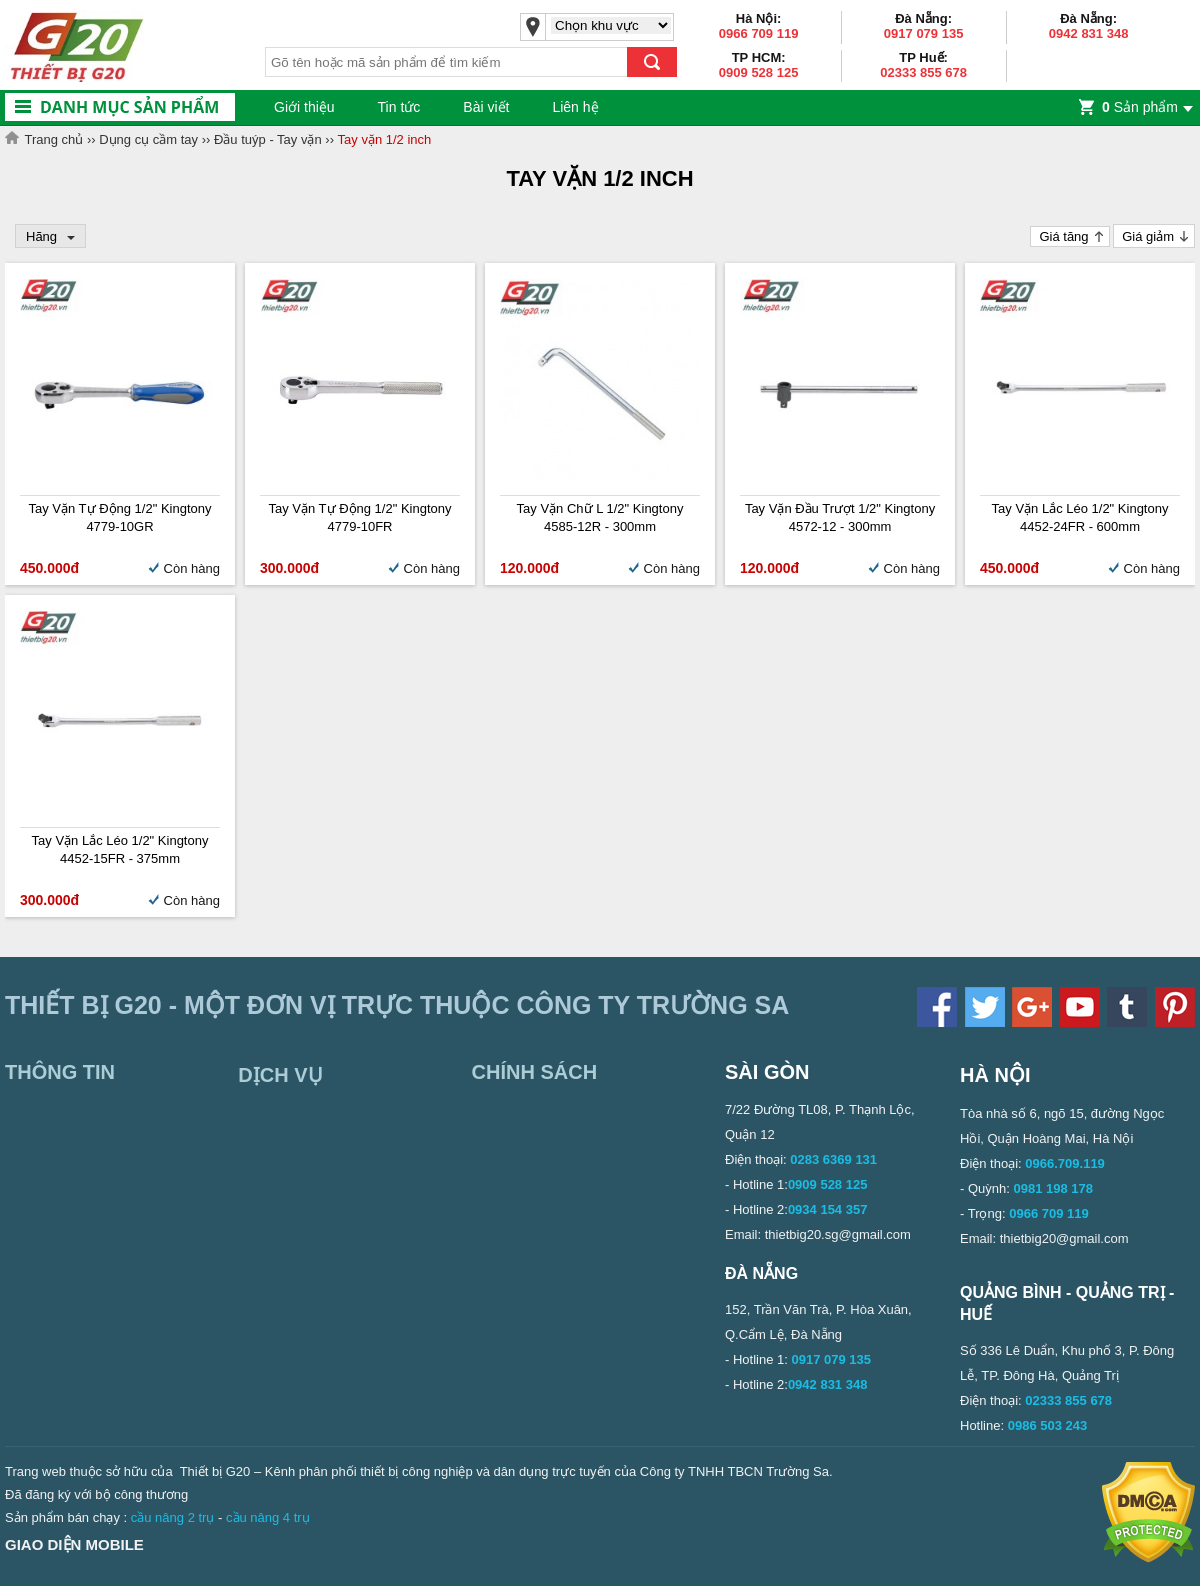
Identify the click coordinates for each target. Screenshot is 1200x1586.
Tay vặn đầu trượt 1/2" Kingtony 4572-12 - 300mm (840, 517)
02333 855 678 (923, 72)
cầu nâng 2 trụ (173, 1517)
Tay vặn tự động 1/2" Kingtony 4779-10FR (359, 517)
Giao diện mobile (74, 1544)
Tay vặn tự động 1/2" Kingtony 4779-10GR (119, 517)
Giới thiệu (304, 107)
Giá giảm (1148, 236)
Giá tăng (1063, 236)
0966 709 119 (759, 33)
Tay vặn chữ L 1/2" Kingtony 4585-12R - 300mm (600, 517)
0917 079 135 (924, 33)
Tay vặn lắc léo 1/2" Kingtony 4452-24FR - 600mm (1080, 517)
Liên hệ (575, 107)
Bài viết (486, 107)
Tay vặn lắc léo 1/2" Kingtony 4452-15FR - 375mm (120, 849)
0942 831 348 (1089, 33)
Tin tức (399, 107)
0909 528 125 (759, 72)
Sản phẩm (1140, 107)
